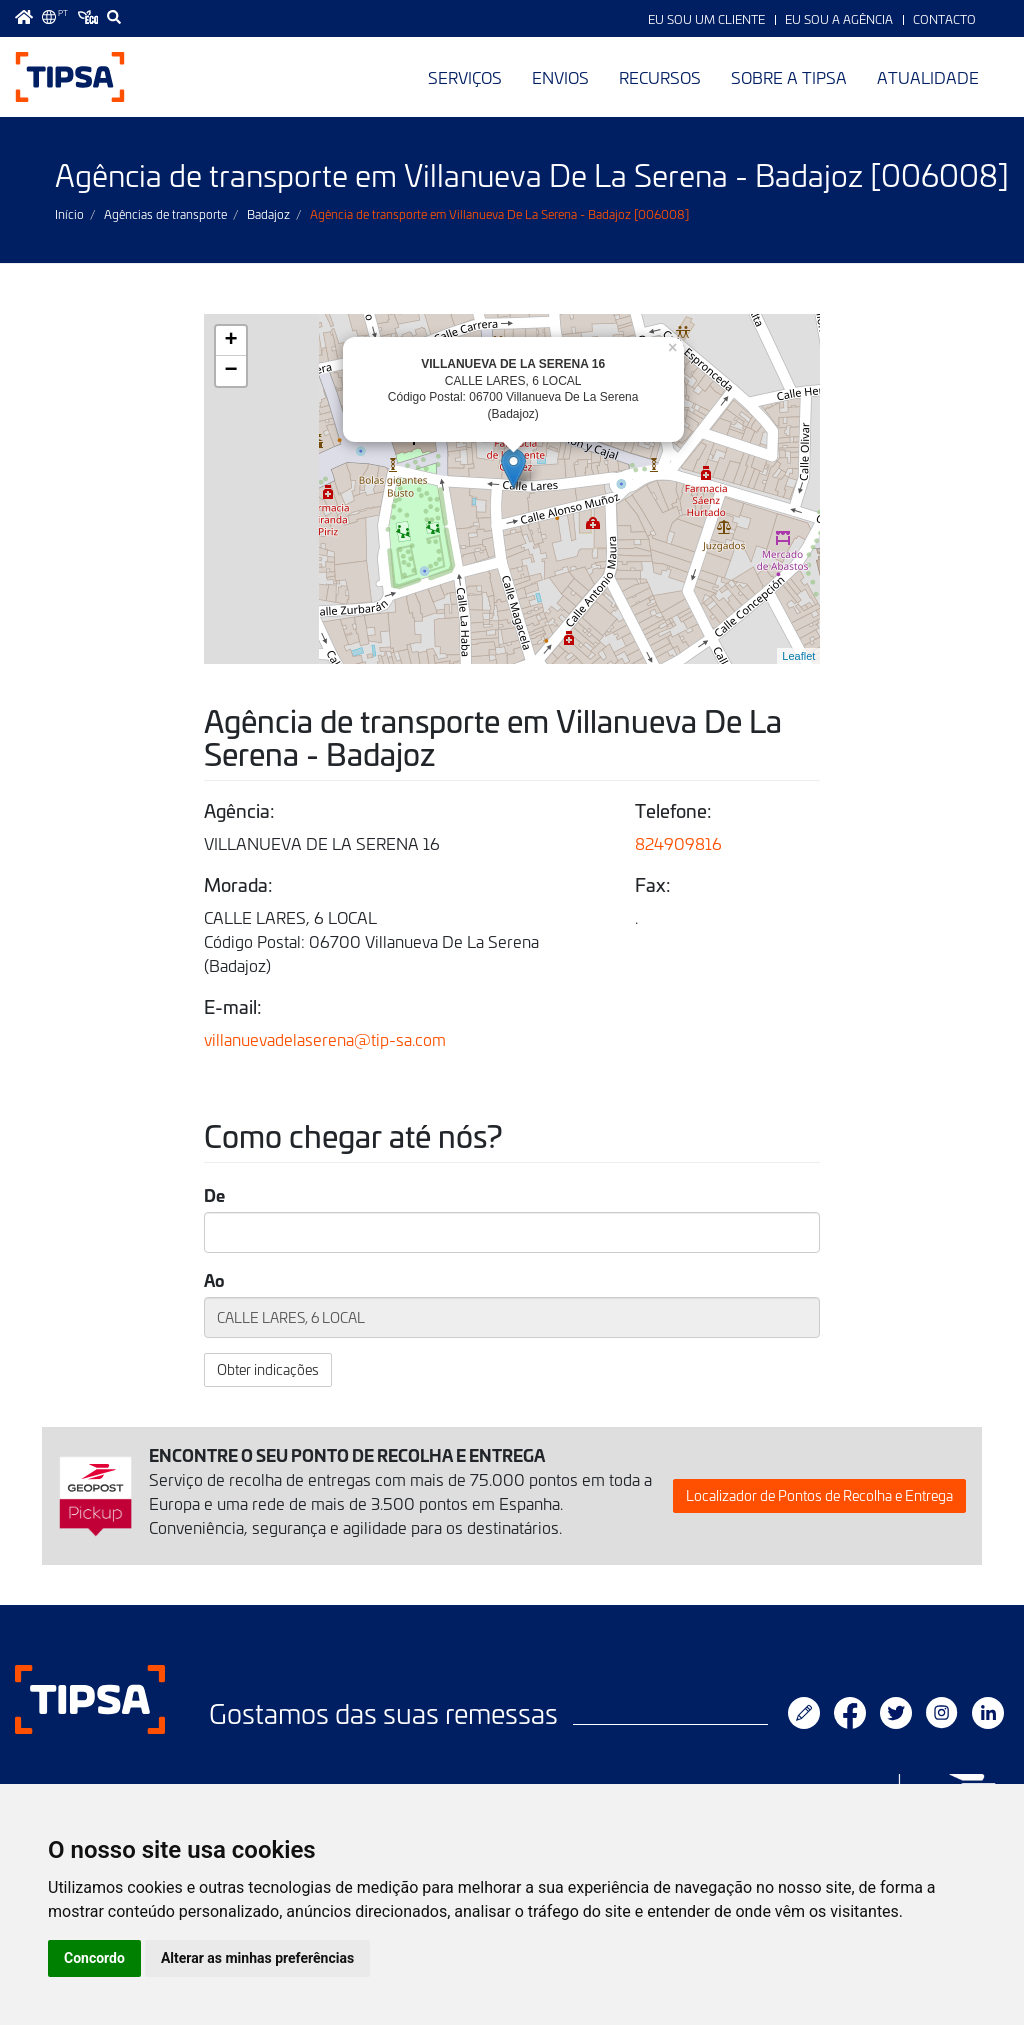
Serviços (465, 77)
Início (69, 214)
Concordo (94, 1958)
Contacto (944, 19)
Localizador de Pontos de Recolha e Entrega (819, 1495)
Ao (214, 1280)
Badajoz (268, 214)
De (214, 1195)
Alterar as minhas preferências (257, 1958)
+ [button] (231, 341)
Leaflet (798, 656)
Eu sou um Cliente (706, 19)
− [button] (231, 371)
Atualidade (928, 77)
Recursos (660, 77)
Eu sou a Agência (839, 19)
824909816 (678, 843)
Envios (560, 77)
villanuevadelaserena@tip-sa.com (325, 1039)
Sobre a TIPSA (789, 77)
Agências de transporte (165, 214)
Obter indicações (268, 1369)
